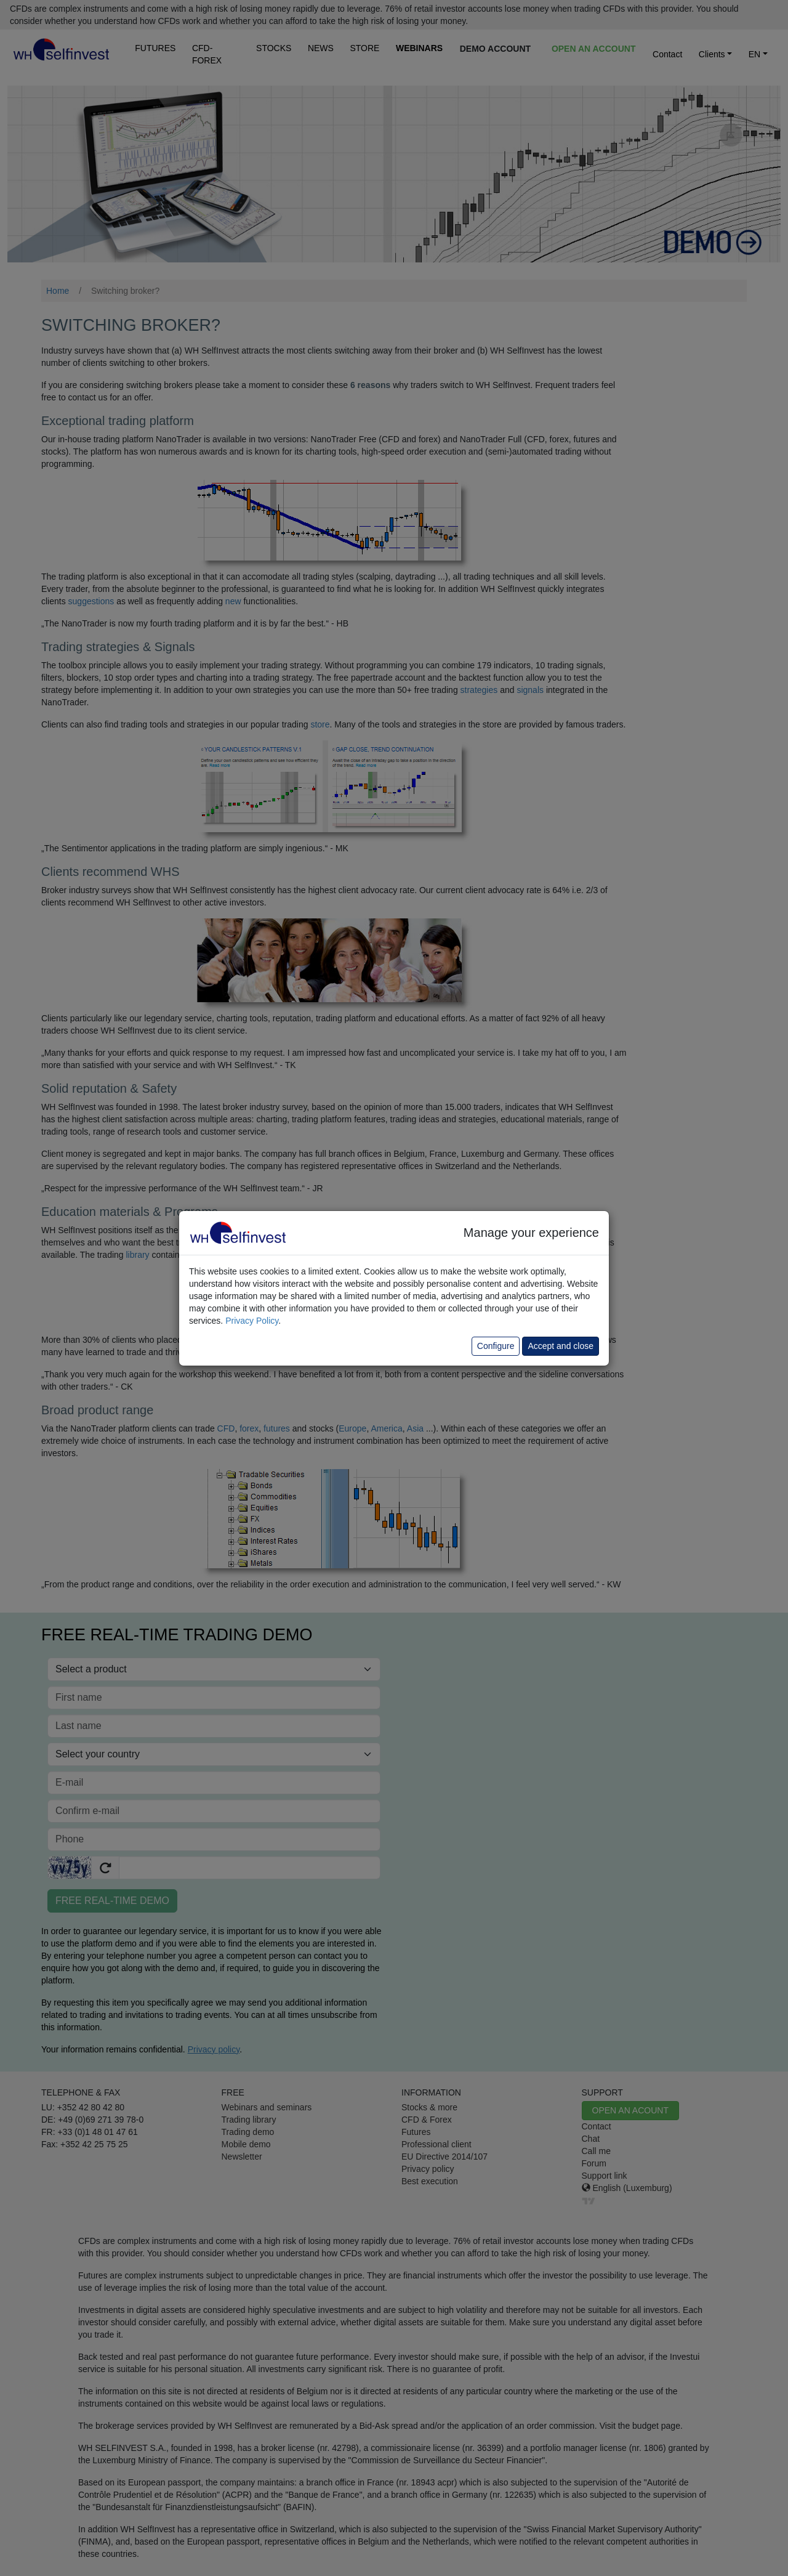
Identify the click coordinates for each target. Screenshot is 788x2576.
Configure (496, 1346)
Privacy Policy (251, 1321)
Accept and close (560, 1346)
